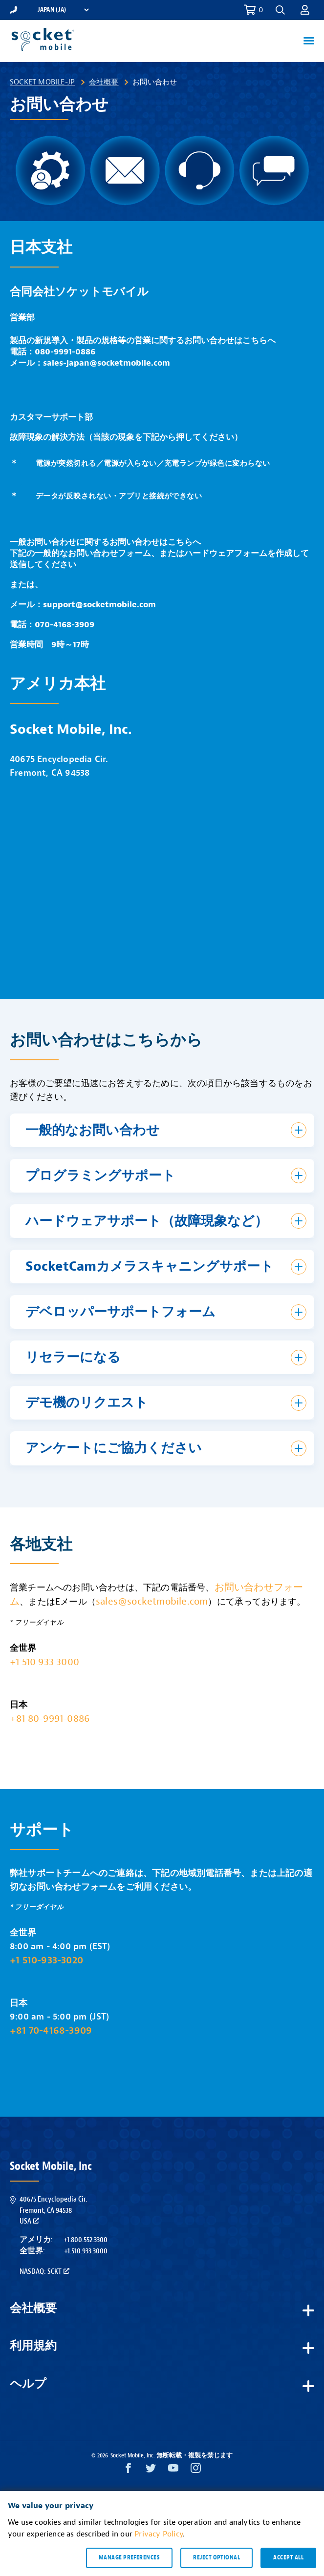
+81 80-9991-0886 (49, 1718)
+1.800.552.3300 (86, 2240)
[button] (280, 10)
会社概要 (104, 82)
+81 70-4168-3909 (51, 2030)
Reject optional (216, 2557)
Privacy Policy (158, 2534)
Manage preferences (129, 2557)
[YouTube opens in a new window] (173, 2470)
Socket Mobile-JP (42, 82)
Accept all (288, 2557)
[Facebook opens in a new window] (128, 2470)
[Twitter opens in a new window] (151, 2470)
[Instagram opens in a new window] (196, 2470)
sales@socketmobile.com (152, 1601)
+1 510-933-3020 (46, 1960)
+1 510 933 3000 (44, 1662)
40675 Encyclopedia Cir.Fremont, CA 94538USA (53, 2210)
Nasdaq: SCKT (44, 2271)
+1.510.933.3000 (86, 2251)
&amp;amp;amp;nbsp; (162, 882)
